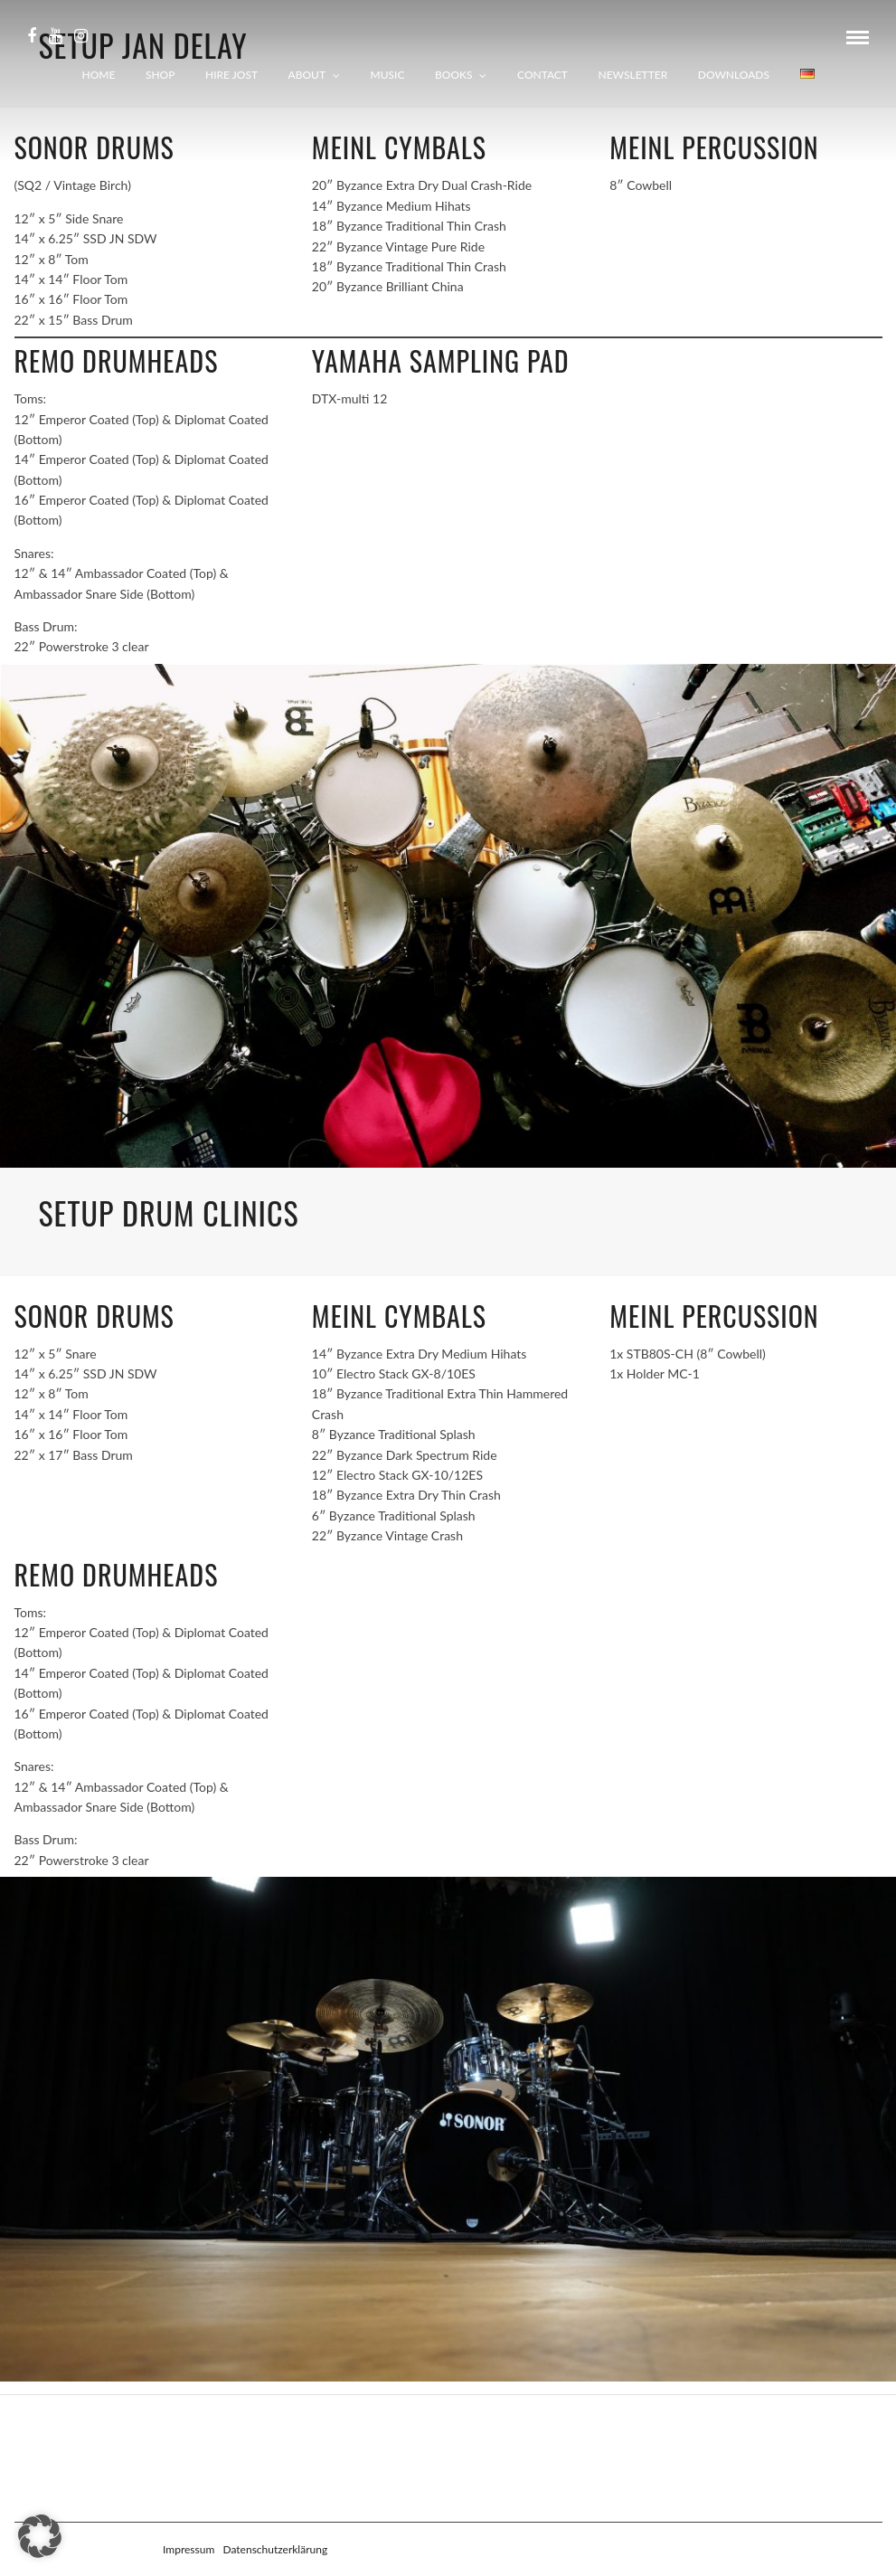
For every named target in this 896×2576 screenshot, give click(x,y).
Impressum (188, 2549)
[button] (40, 2536)
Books (453, 74)
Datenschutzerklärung (274, 2549)
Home (99, 74)
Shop (160, 74)
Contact (542, 74)
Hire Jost (231, 74)
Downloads (733, 74)
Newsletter (633, 74)
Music (388, 74)
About (306, 74)
